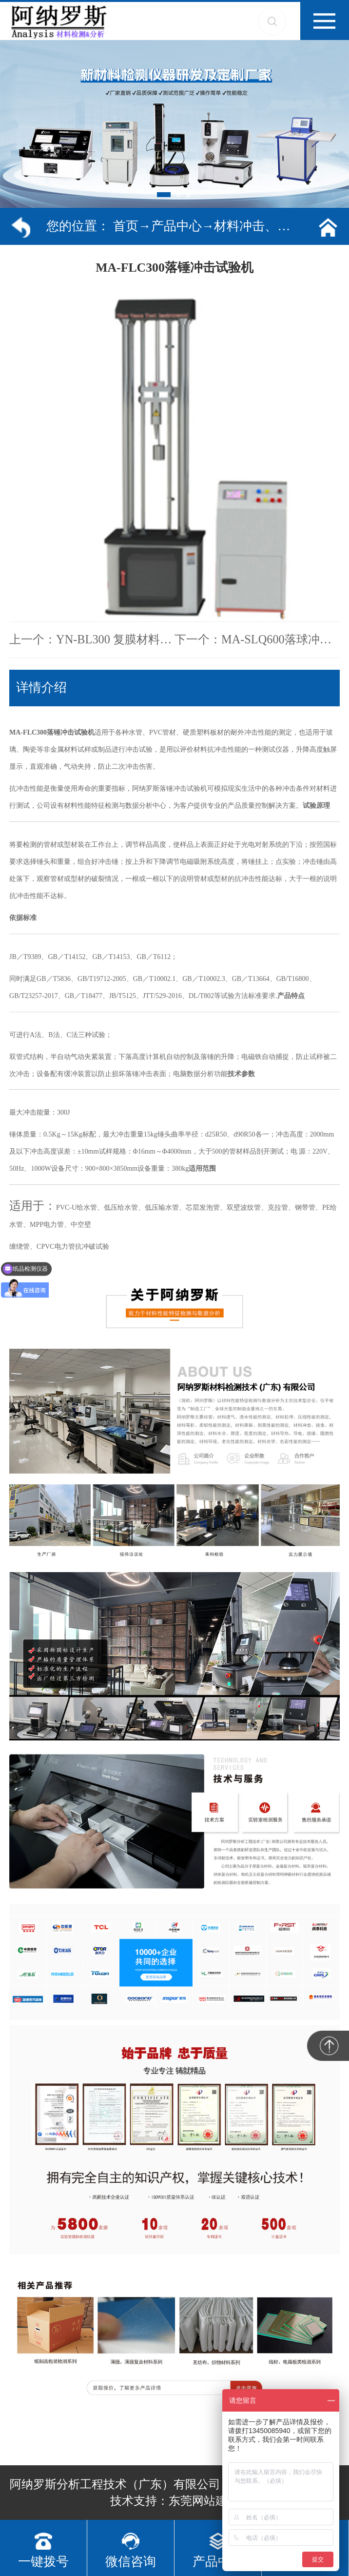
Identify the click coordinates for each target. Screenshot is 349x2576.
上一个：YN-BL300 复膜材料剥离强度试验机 (91, 639)
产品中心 (176, 226)
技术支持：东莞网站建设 (174, 2500)
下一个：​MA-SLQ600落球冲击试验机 (257, 639)
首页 (125, 226)
